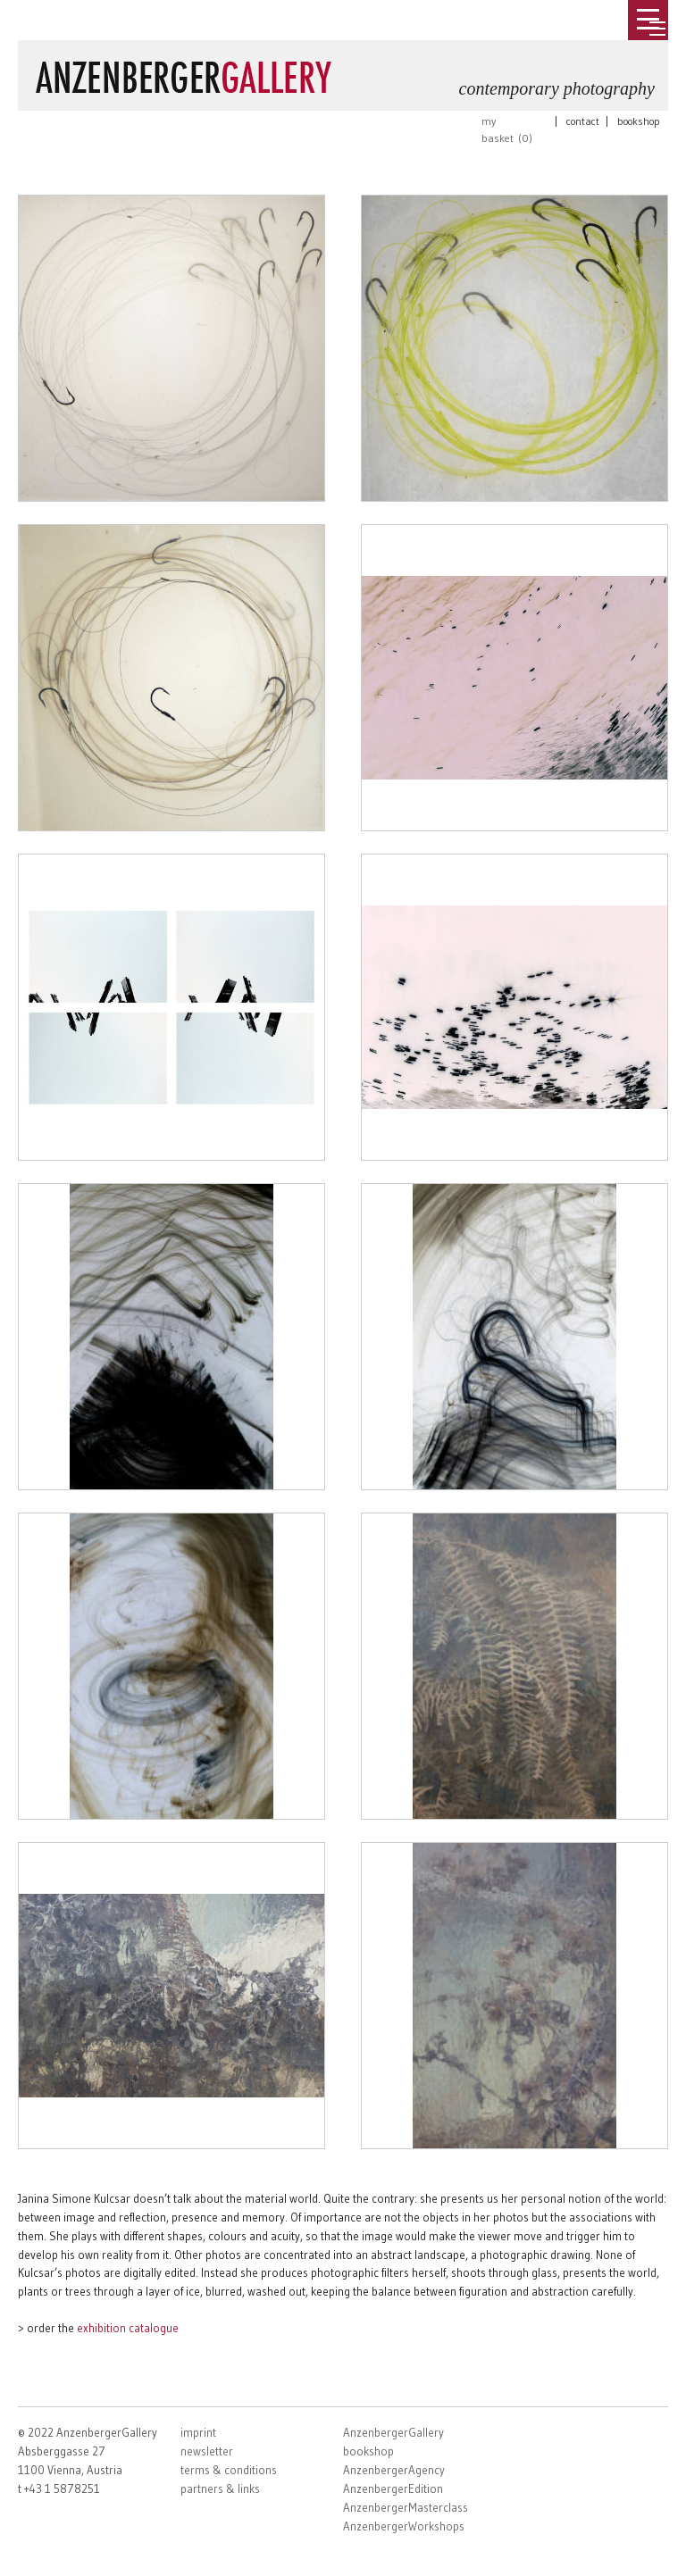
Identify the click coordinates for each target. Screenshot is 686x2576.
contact (582, 121)
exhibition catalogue (128, 2328)
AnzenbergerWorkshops (403, 2526)
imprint (198, 2432)
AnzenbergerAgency (394, 2470)
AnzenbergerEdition (393, 2488)
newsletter (206, 2451)
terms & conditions (228, 2470)
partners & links (220, 2488)
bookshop (638, 121)
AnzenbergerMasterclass (405, 2507)
